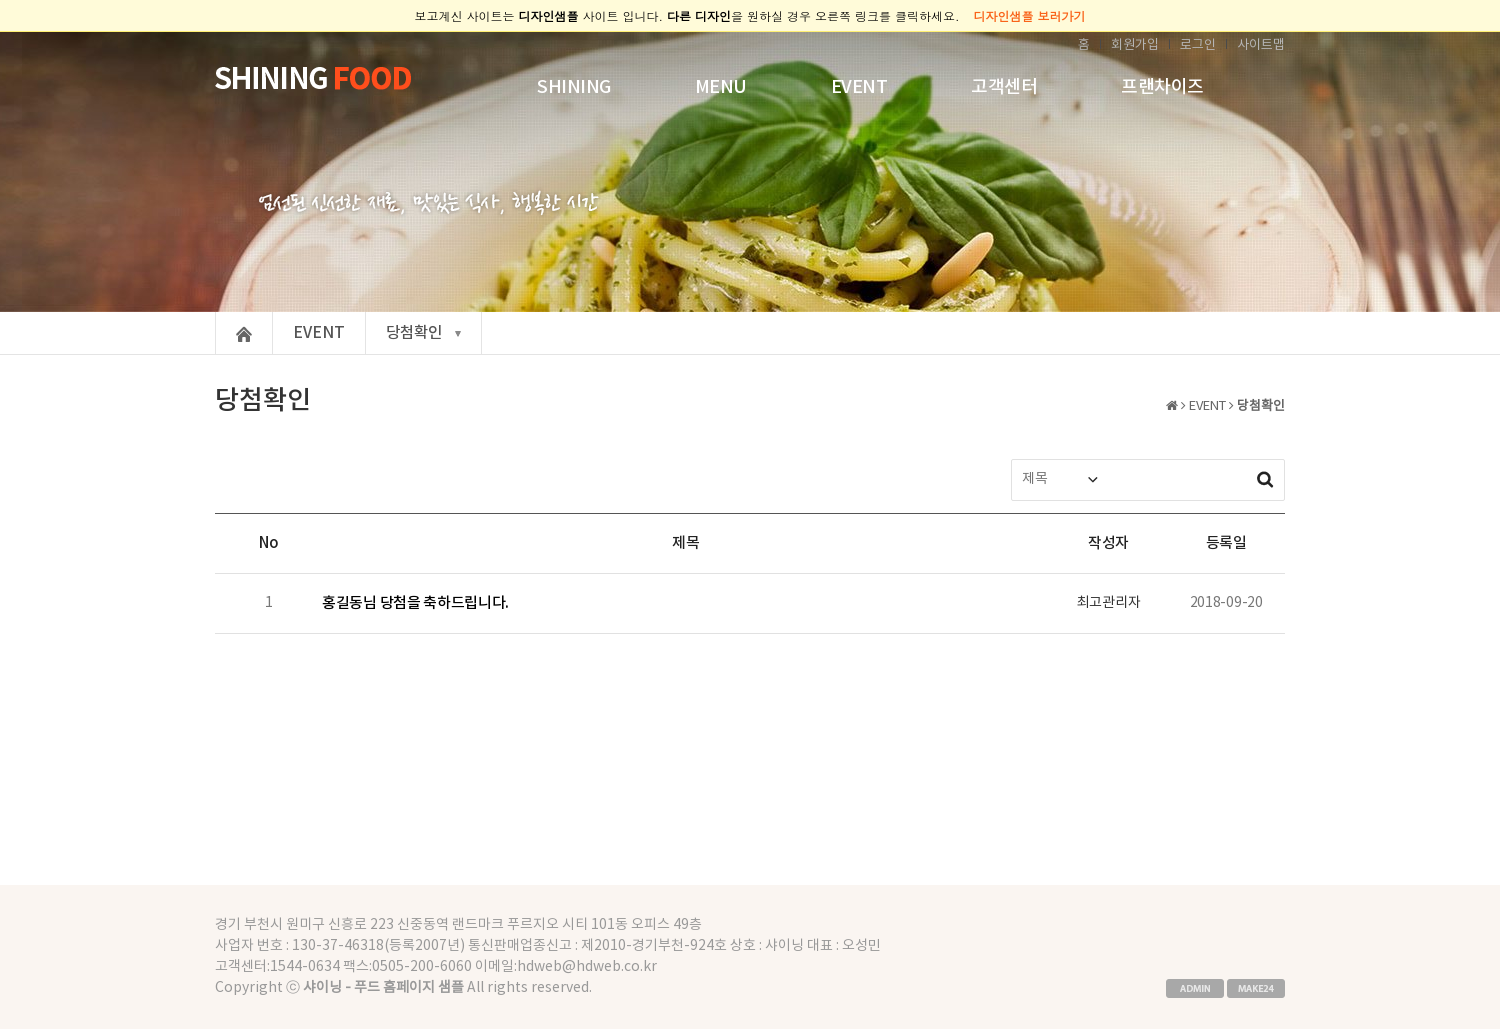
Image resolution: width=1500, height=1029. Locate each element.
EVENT (859, 87)
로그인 (1198, 45)
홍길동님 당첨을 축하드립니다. (415, 603)
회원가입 (1135, 45)
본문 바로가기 (0, 32)
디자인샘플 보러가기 (1030, 15)
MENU (721, 87)
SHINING (574, 87)
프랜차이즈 (1162, 87)
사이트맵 (1261, 45)
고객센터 (1004, 87)
